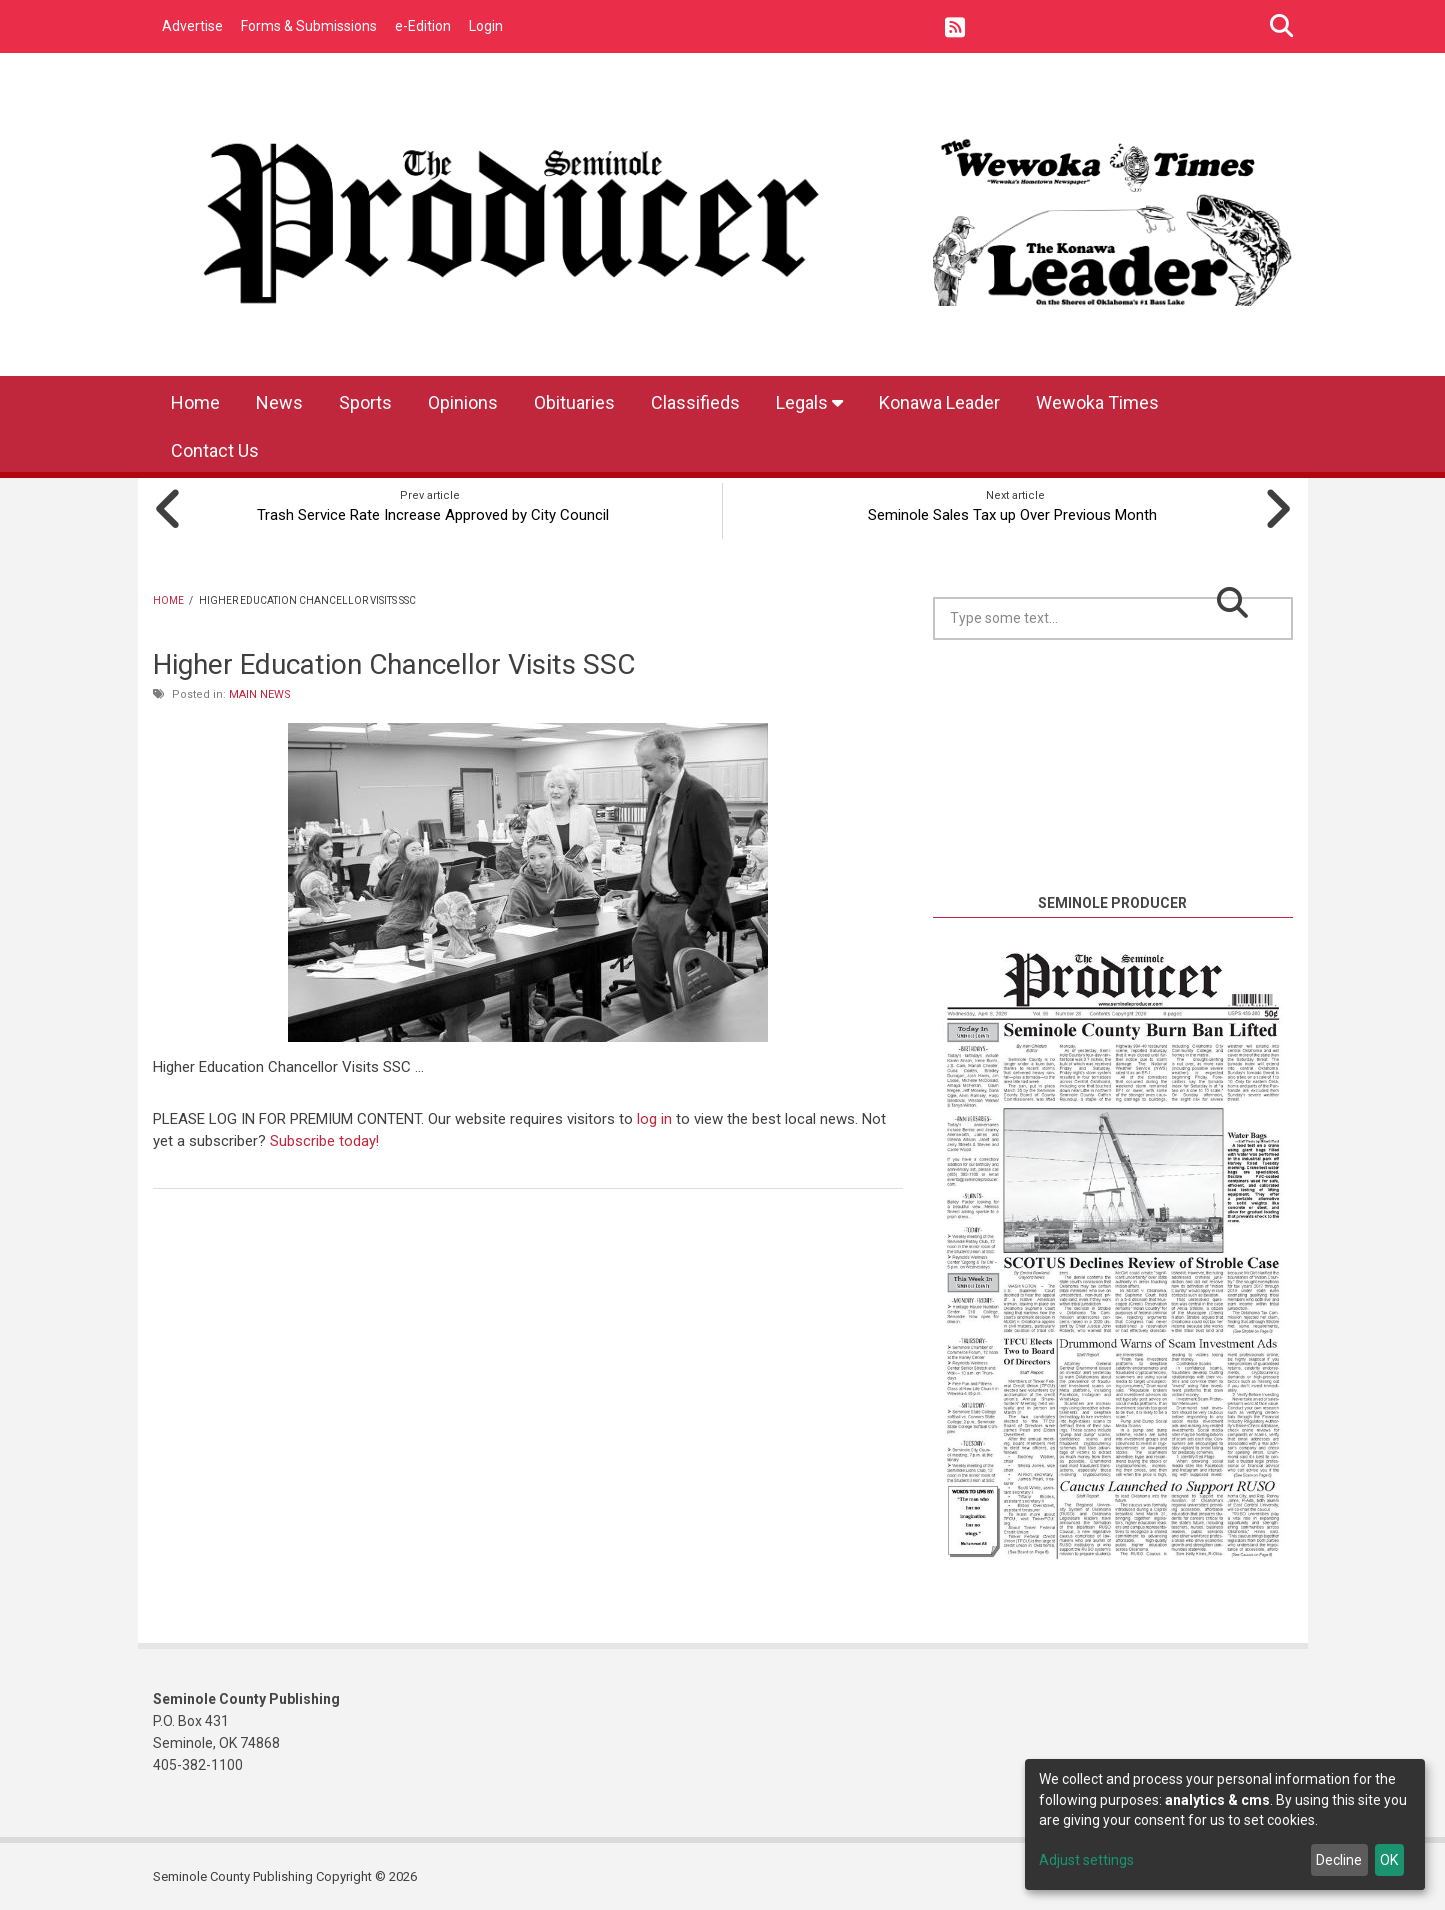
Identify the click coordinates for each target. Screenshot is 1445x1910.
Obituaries (574, 402)
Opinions (463, 402)
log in (654, 1117)
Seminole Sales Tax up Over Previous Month (1015, 513)
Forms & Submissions (309, 26)
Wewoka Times (1097, 402)
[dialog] (1225, 1824)
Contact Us (215, 450)
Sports (365, 402)
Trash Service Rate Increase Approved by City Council (430, 513)
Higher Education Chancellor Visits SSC (394, 662)
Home (195, 402)
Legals (809, 402)
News (279, 402)
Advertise (192, 26)
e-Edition (423, 26)
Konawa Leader (939, 402)
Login (486, 26)
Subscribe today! (325, 1139)
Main (243, 692)
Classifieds (695, 402)
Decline (1339, 1860)
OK (1389, 1860)
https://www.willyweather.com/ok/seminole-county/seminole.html (1113, 866)
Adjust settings (1086, 1860)
